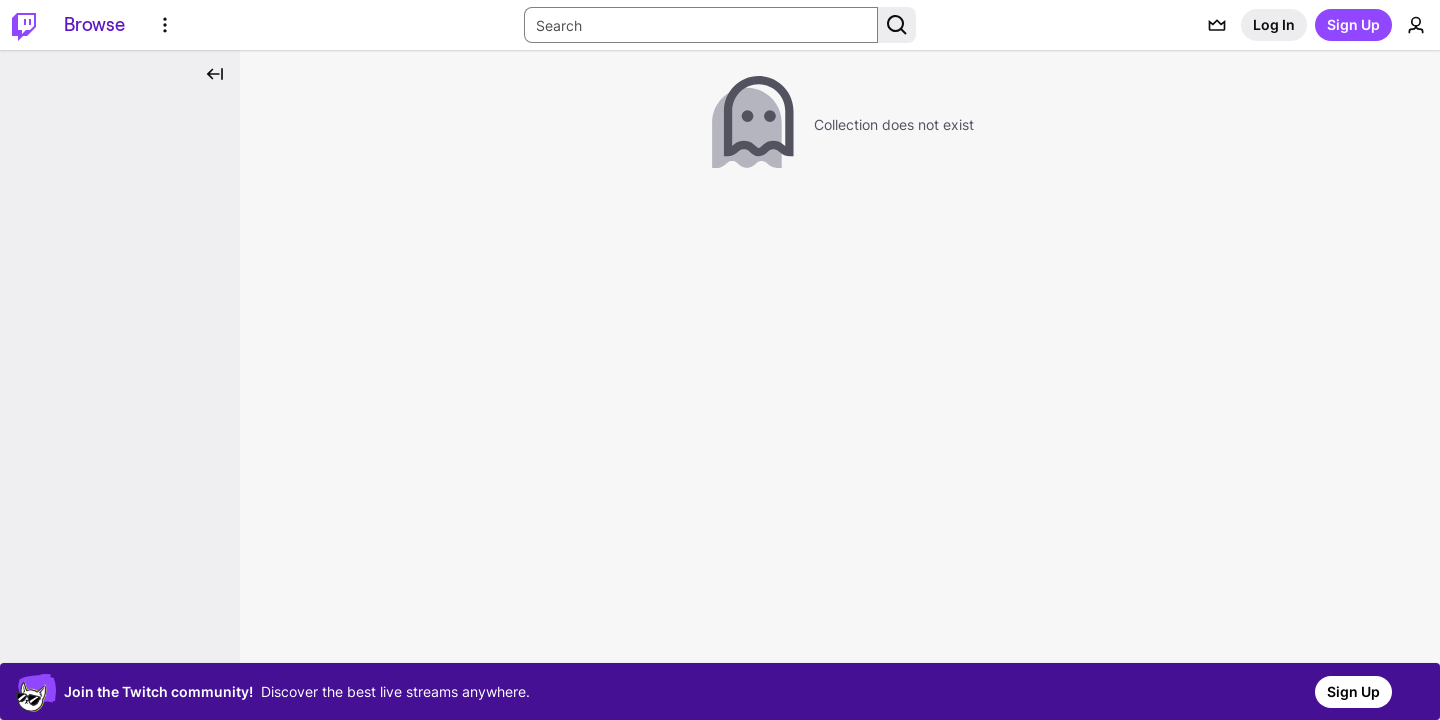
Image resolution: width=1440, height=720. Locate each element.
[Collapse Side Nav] (215, 74)
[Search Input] (701, 25)
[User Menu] (1416, 25)
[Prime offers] (1217, 25)
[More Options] (165, 25)
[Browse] (94, 25)
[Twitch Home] (24, 25)
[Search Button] (897, 25)
